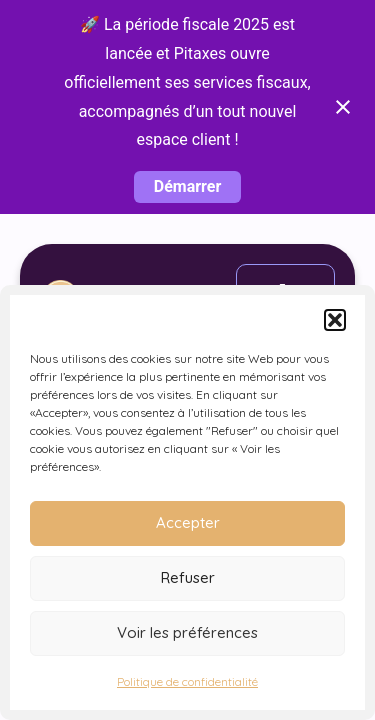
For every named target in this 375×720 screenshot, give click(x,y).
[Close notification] (343, 107)
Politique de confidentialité (187, 681)
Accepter (188, 522)
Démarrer (188, 186)
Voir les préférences (187, 632)
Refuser (188, 577)
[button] (335, 320)
